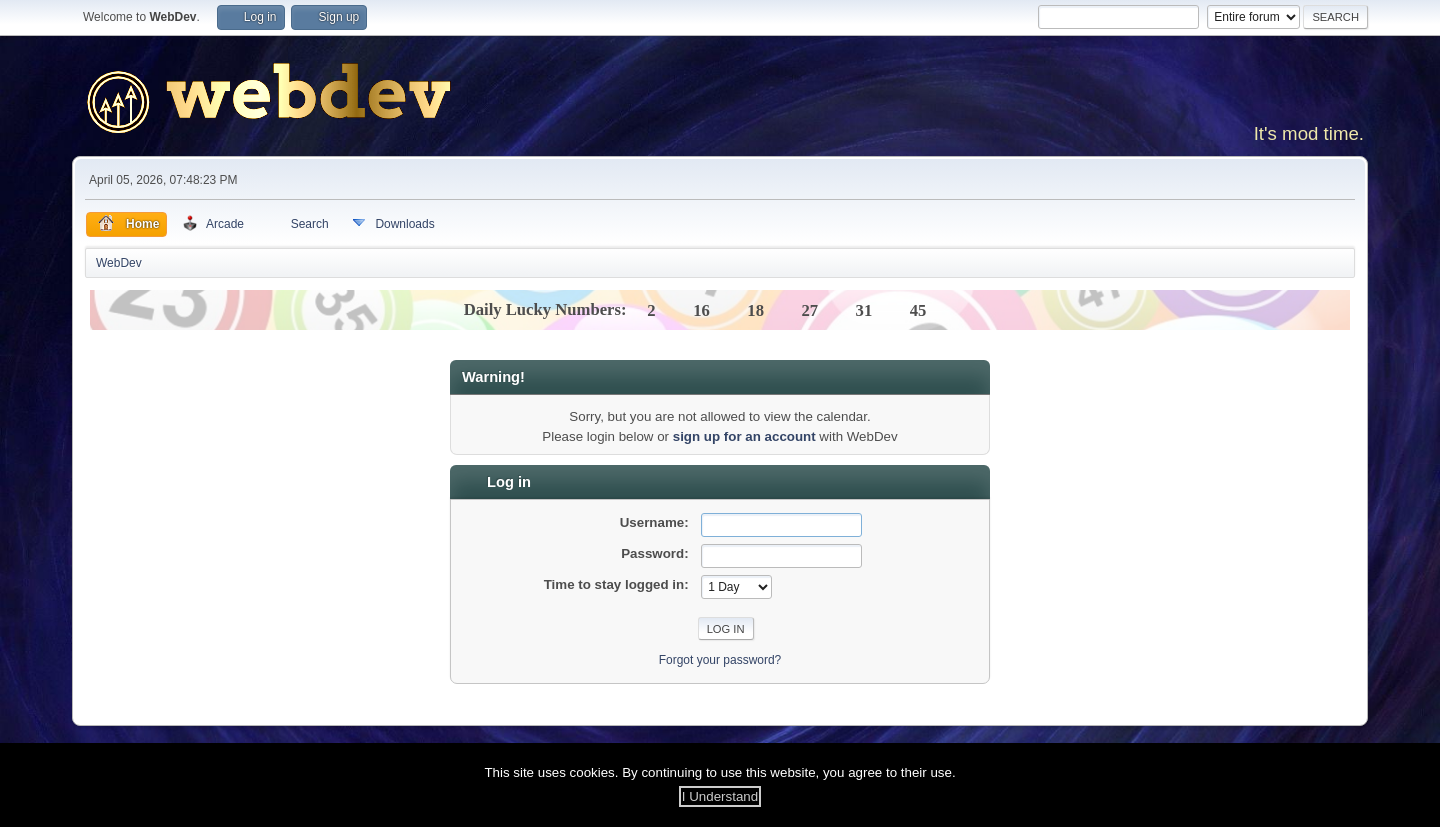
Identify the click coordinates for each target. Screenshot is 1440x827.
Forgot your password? (720, 660)
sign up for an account (744, 436)
